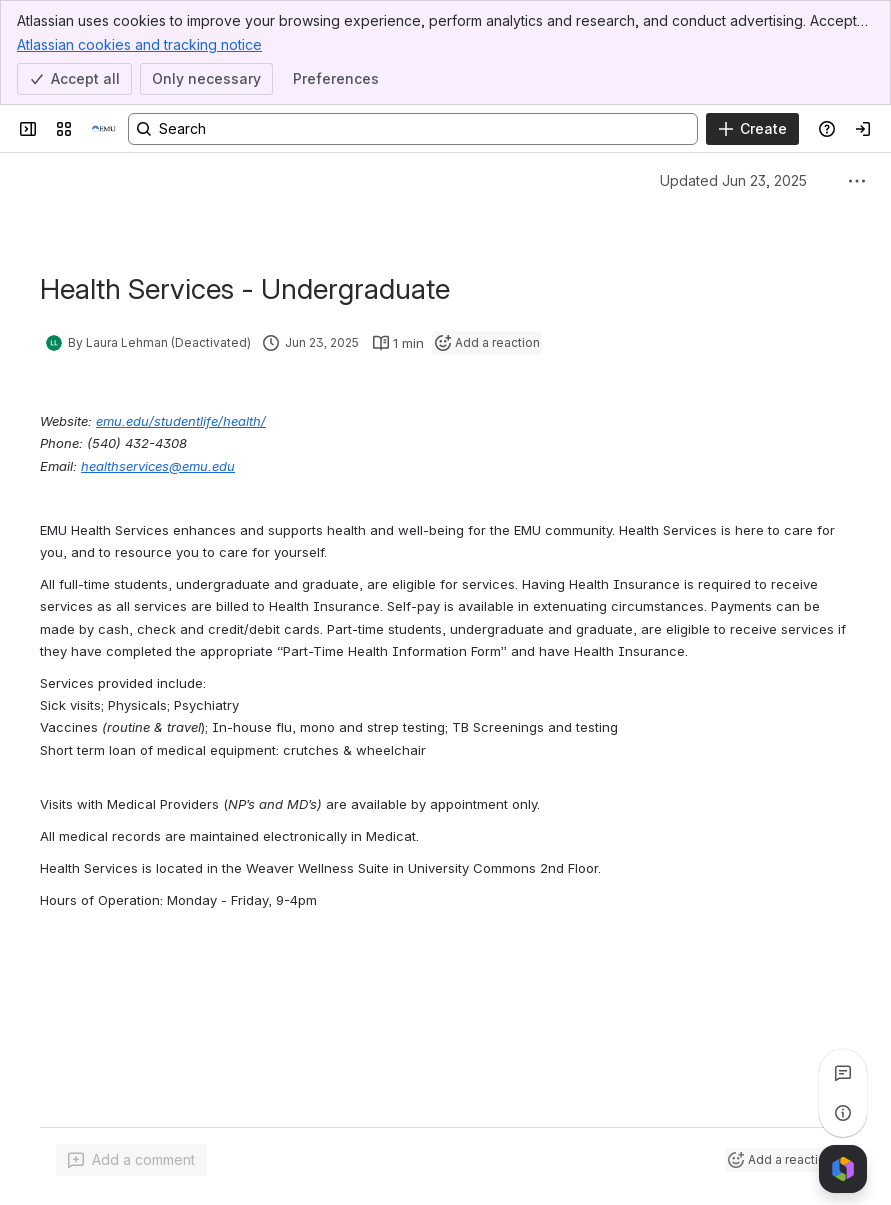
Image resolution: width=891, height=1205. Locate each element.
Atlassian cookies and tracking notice (139, 44)
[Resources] (104, 129)
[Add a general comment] (131, 1160)
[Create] (752, 129)
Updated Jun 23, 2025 (733, 180)
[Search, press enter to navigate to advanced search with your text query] (413, 129)
